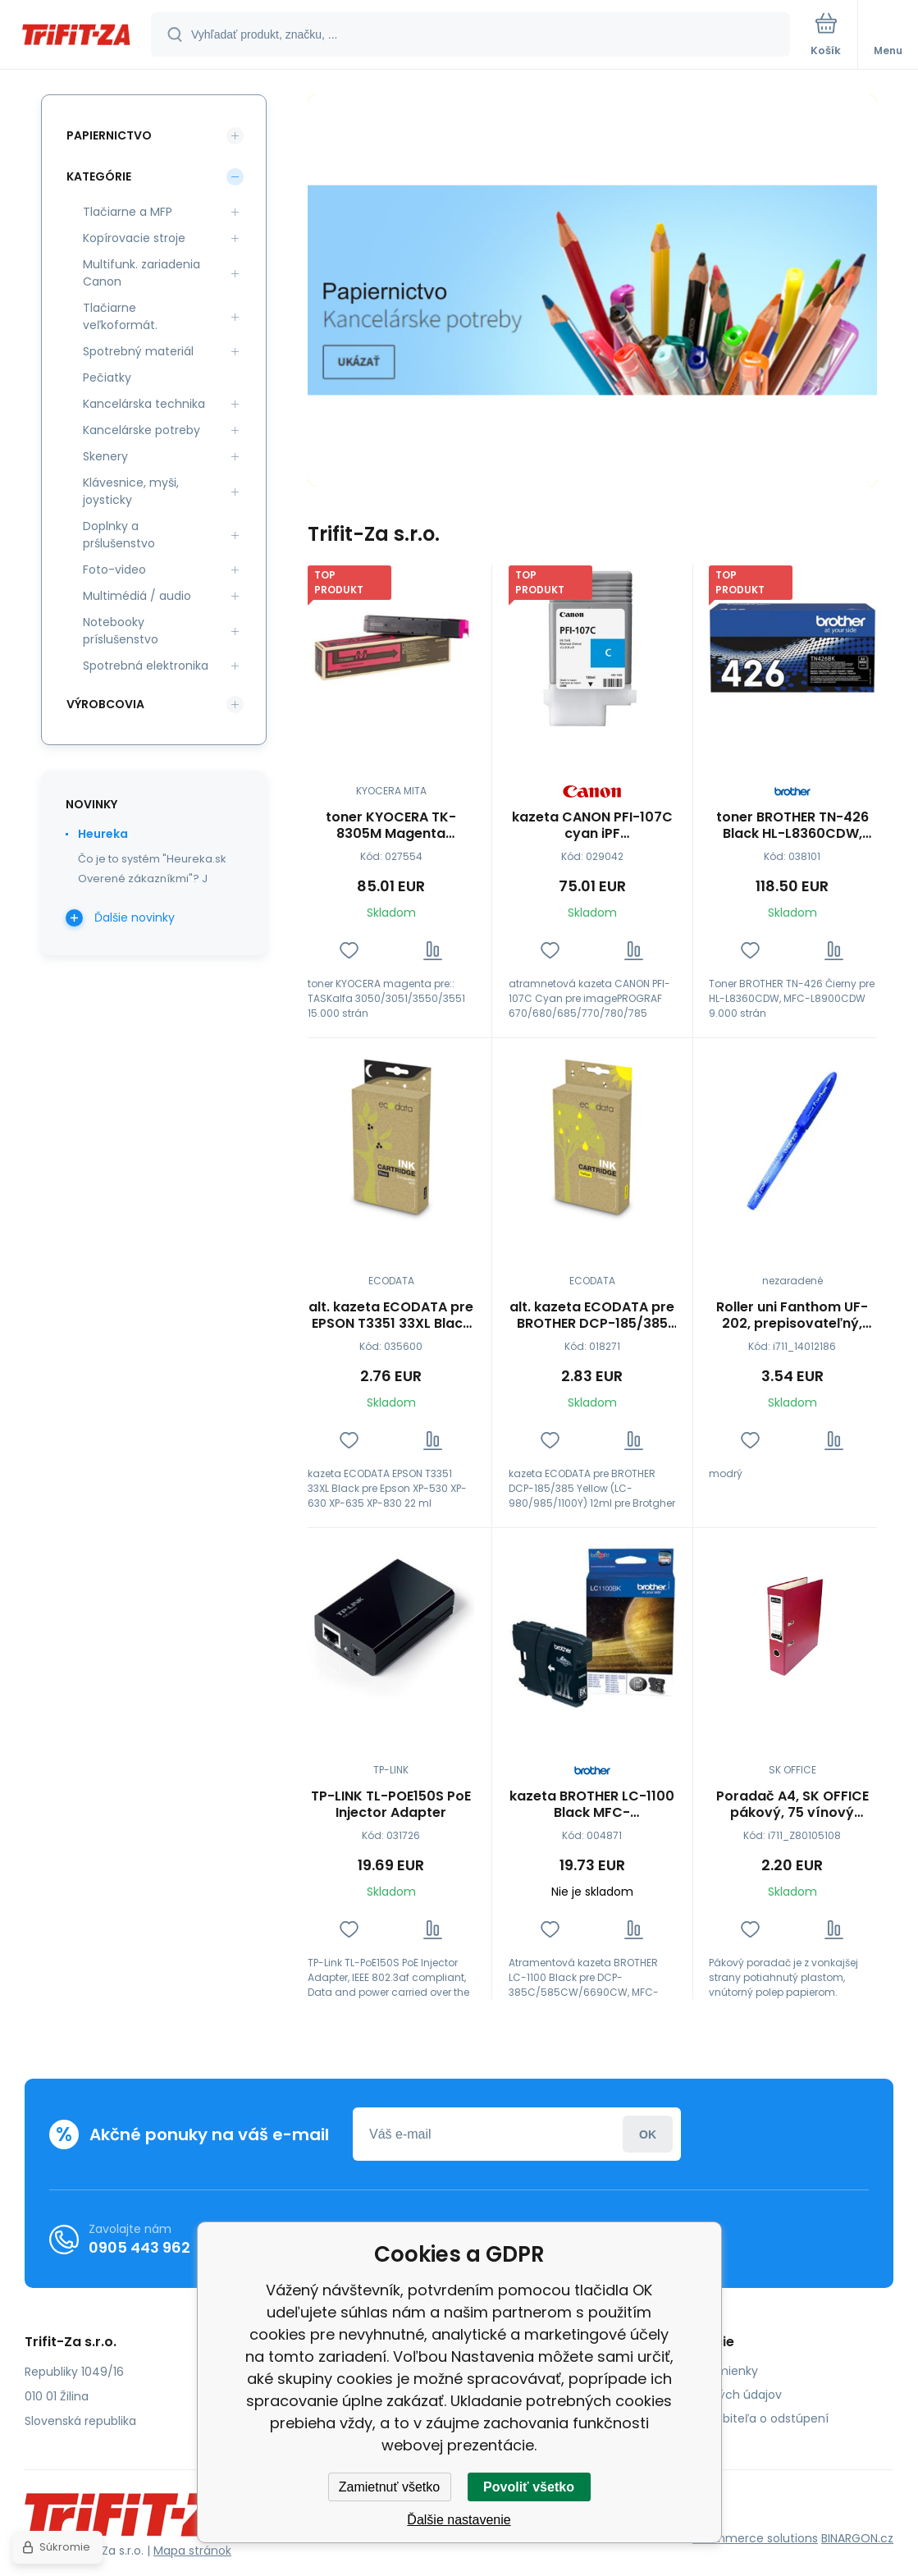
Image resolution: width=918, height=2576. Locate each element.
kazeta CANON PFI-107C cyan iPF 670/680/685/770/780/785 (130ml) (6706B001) (592, 825)
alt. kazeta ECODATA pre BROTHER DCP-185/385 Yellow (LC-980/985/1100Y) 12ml (591, 1314)
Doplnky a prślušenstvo (119, 534)
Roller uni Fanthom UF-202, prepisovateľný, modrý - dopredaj (793, 1314)
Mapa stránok (192, 2550)
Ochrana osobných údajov (705, 2394)
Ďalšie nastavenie (458, 2520)
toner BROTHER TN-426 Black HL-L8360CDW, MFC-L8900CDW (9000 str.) (792, 825)
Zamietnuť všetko (389, 2487)
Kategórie (98, 176)
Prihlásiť (648, 2134)
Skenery (105, 456)
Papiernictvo (109, 135)
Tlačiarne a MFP (127, 212)
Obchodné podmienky (693, 2371)
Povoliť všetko (528, 2487)
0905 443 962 (139, 2247)
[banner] (76, 35)
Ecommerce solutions (755, 2538)
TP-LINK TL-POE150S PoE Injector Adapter (391, 1804)
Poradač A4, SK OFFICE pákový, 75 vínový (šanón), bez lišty (792, 1804)
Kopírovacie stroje (134, 238)
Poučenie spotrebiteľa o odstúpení (729, 2418)
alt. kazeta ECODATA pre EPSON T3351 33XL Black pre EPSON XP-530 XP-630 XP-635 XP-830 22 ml (390, 1314)
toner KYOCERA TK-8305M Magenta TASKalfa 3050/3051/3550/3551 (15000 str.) (391, 825)
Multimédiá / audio (137, 596)
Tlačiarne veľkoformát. (120, 316)
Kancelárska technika (144, 404)
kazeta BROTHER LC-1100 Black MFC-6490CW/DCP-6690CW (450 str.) (591, 1804)
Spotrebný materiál (138, 351)
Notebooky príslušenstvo (120, 630)
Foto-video (114, 569)
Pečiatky (107, 377)
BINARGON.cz (857, 2538)
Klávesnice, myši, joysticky (131, 491)
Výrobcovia (105, 704)
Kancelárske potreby (141, 430)
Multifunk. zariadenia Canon (141, 273)
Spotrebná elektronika (145, 665)
